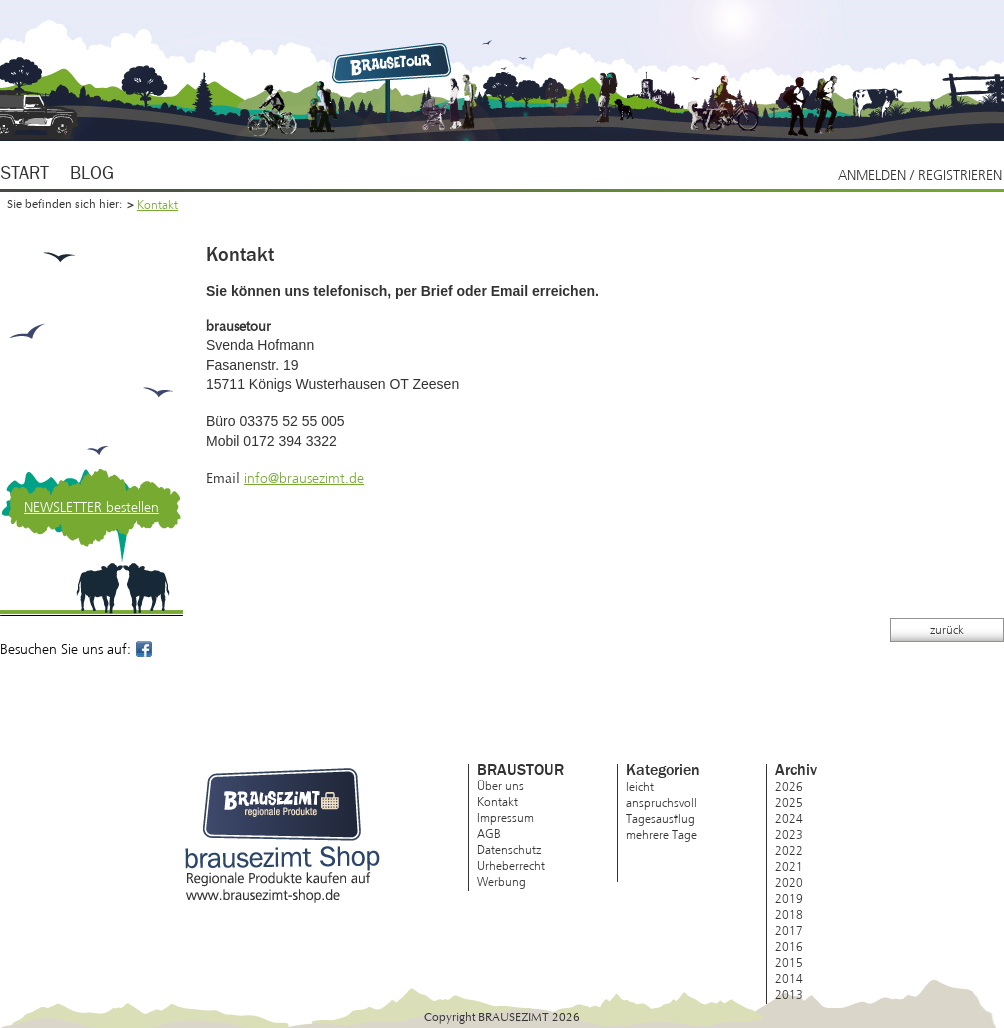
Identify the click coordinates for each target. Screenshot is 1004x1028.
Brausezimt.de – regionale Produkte (394, 62)
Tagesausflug (660, 819)
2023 (789, 835)
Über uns (500, 786)
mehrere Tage (661, 835)
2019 (789, 899)
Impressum (505, 818)
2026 (789, 787)
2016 (789, 947)
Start (24, 174)
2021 (789, 867)
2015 (789, 963)
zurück (947, 630)
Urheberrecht (511, 866)
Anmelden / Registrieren (920, 175)
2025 (789, 803)
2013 (789, 995)
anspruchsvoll (661, 803)
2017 (789, 931)
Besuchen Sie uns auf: (77, 649)
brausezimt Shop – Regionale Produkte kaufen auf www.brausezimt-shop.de (282, 835)
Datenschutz (509, 850)
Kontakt (157, 205)
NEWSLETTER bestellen (91, 507)
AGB (489, 834)
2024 (789, 819)
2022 (789, 851)
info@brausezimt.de (304, 478)
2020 (789, 883)
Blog (92, 174)
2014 (789, 979)
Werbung (501, 882)
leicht (640, 787)
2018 (789, 915)
